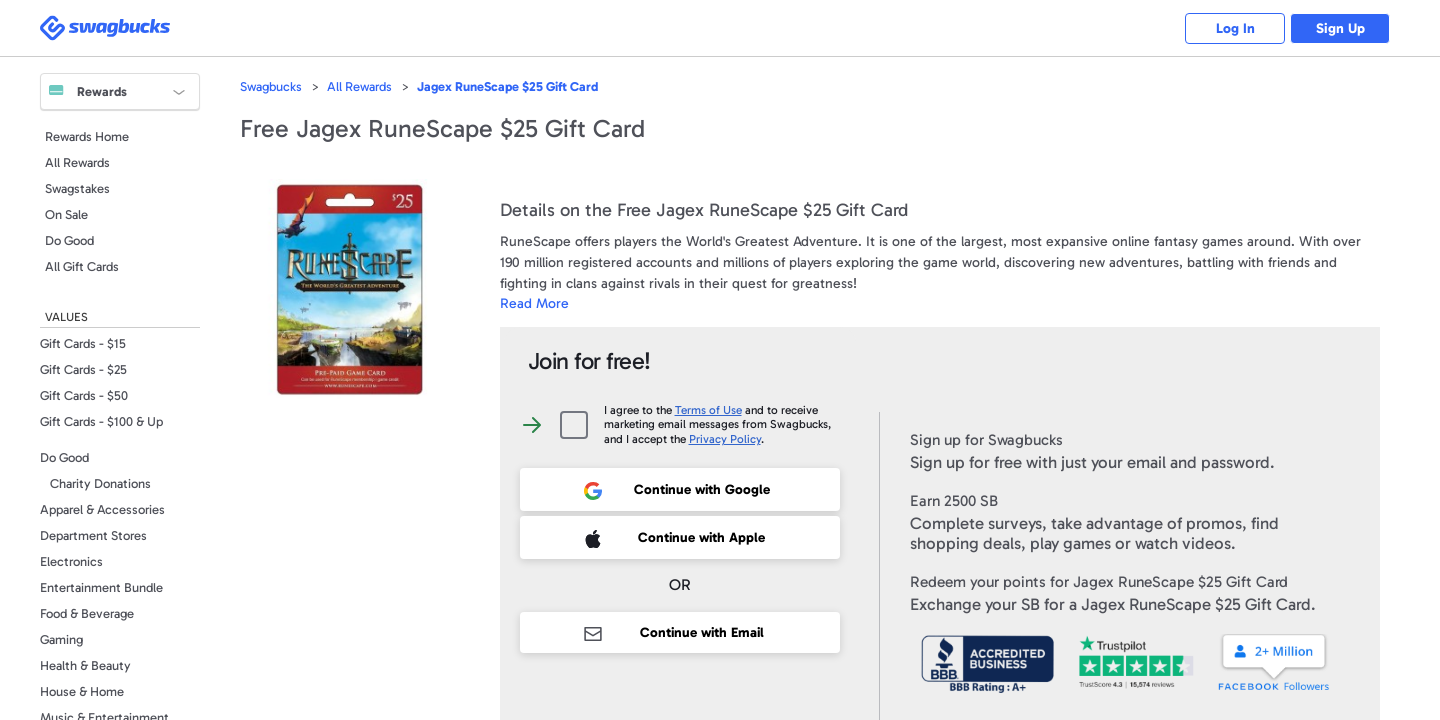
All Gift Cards (82, 266)
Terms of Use (708, 410)
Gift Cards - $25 (83, 369)
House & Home (82, 691)
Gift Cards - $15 (83, 343)
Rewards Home (87, 136)
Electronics (71, 561)
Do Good (69, 240)
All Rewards (77, 162)
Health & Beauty (85, 665)
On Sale (66, 214)
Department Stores (93, 535)
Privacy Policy (725, 439)
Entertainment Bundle (101, 587)
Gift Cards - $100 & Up (101, 421)
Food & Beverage (87, 613)
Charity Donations (100, 483)
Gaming (61, 639)
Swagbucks (271, 86)
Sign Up (1340, 28)
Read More (534, 303)
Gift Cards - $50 (84, 395)
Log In (1235, 28)
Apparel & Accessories (102, 509)
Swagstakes (77, 188)
